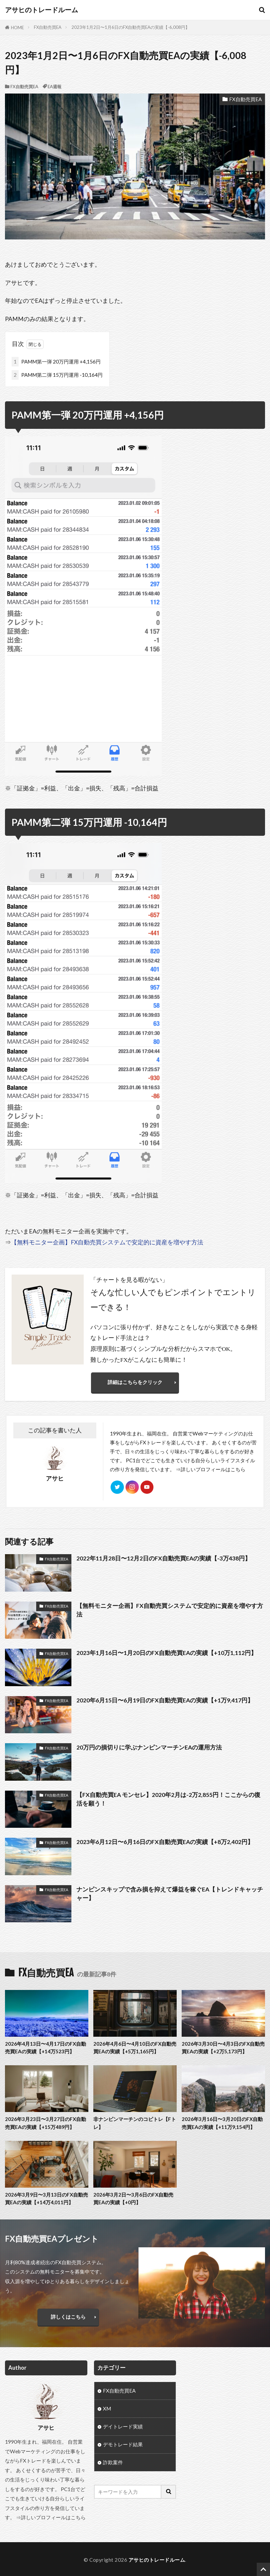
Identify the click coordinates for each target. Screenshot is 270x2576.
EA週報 (54, 86)
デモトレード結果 (123, 2445)
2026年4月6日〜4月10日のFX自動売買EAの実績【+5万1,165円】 (134, 2048)
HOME (17, 27)
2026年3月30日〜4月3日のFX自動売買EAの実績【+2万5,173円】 (223, 2048)
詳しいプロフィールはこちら (213, 1470)
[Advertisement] (223, 2394)
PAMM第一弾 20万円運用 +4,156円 (56, 361)
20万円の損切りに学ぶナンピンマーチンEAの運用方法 (149, 1747)
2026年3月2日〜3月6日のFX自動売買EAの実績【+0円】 (133, 2199)
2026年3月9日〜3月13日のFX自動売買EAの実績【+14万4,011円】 (46, 2199)
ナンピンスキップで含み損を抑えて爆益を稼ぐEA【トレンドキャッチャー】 (169, 1893)
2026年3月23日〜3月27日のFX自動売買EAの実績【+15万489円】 (45, 2123)
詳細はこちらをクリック (135, 1382)
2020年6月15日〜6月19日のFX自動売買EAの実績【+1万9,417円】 (164, 1700)
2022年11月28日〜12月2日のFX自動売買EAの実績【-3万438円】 (163, 1558)
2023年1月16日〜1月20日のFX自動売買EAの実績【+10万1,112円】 (166, 1653)
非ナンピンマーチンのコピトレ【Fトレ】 (134, 2123)
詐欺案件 (113, 2463)
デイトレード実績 (123, 2427)
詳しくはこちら (68, 2317)
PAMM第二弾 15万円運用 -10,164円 (57, 375)
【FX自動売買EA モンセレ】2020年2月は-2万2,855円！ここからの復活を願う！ (168, 1799)
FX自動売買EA (47, 27)
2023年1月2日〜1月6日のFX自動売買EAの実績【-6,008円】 (130, 27)
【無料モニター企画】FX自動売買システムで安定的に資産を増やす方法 (107, 1242)
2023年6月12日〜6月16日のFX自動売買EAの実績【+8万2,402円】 (164, 1842)
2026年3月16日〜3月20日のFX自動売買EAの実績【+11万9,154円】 (222, 2123)
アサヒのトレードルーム (41, 10)
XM (107, 2409)
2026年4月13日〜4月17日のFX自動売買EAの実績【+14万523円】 (45, 2048)
